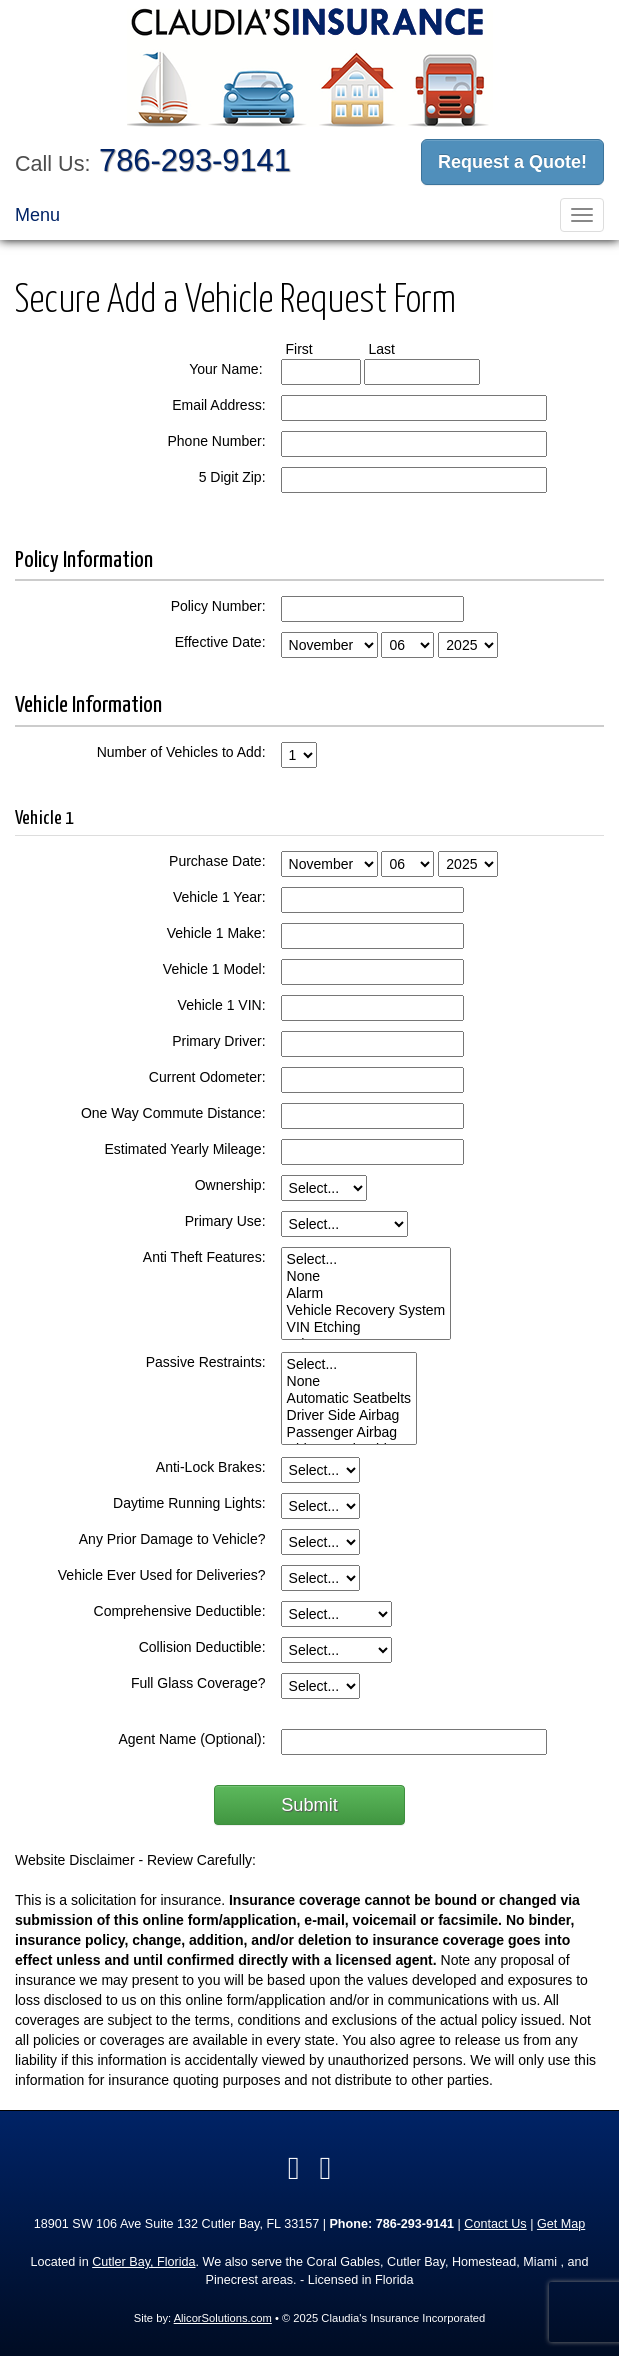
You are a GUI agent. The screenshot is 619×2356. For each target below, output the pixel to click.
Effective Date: (220, 642)
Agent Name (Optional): (191, 1739)
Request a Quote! (512, 162)
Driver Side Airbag (349, 1415)
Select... (366, 1259)
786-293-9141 (195, 160)
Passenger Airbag (349, 1432)
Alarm (366, 1293)
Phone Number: (216, 441)
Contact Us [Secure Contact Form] (495, 2224)
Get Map (561, 2224)
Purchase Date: (217, 861)
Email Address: (218, 405)
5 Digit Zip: (232, 477)
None (366, 1276)
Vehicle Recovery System (366, 1310)
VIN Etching (366, 1327)
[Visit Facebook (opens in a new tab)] (294, 2168)
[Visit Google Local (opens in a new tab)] (326, 2168)
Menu (37, 215)
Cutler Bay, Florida (143, 2262)
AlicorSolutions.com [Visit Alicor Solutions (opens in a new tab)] (223, 2318)
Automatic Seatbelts (349, 1398)
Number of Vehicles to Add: (181, 752)
